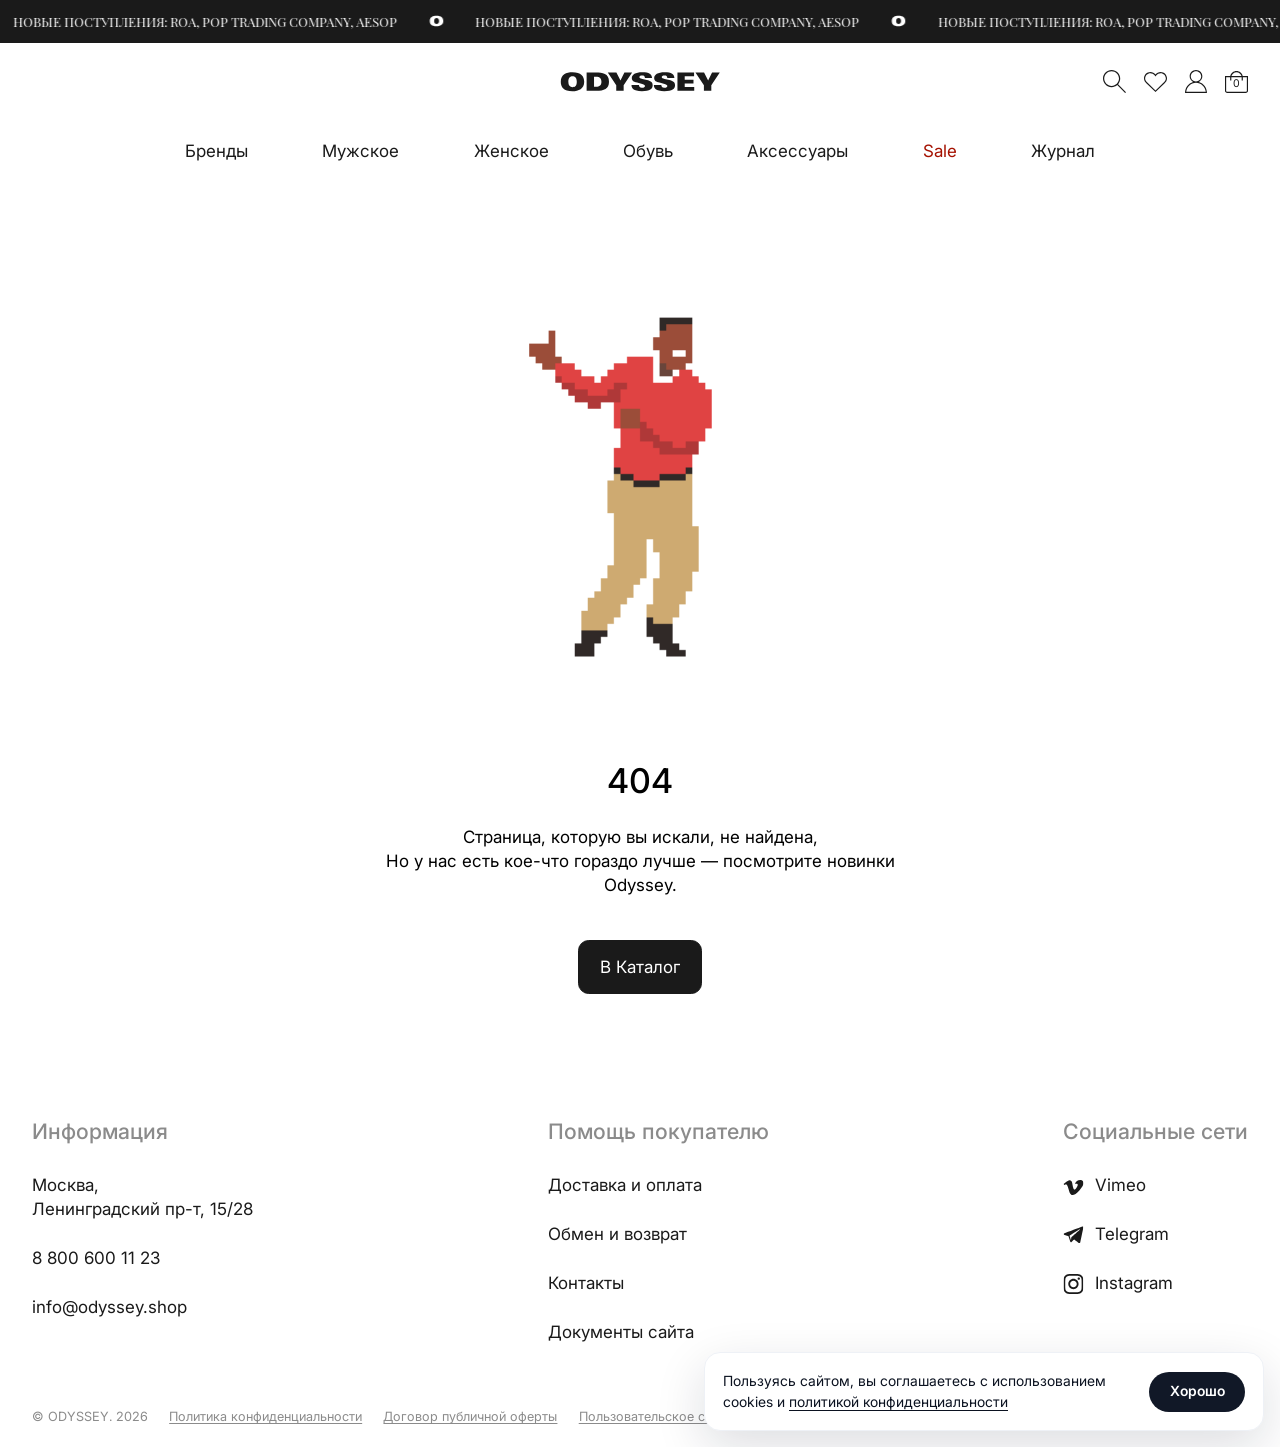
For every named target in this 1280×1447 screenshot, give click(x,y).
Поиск (1114, 81)
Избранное (1155, 81)
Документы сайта (621, 1332)
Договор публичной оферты (470, 1416)
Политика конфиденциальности (265, 1416)
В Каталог (640, 967)
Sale (940, 151)
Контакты (586, 1283)
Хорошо (1197, 1390)
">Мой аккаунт (1195, 81)
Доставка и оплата (625, 1185)
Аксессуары (797, 151)
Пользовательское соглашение (675, 1416)
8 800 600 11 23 (96, 1258)
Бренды (216, 151)
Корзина (1236, 83)
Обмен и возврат (617, 1234)
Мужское (360, 151)
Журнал (1063, 151)
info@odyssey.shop (109, 1307)
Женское (511, 151)
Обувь (648, 151)
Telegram (1116, 1234)
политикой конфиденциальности (898, 1401)
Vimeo (1104, 1185)
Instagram (1118, 1283)
